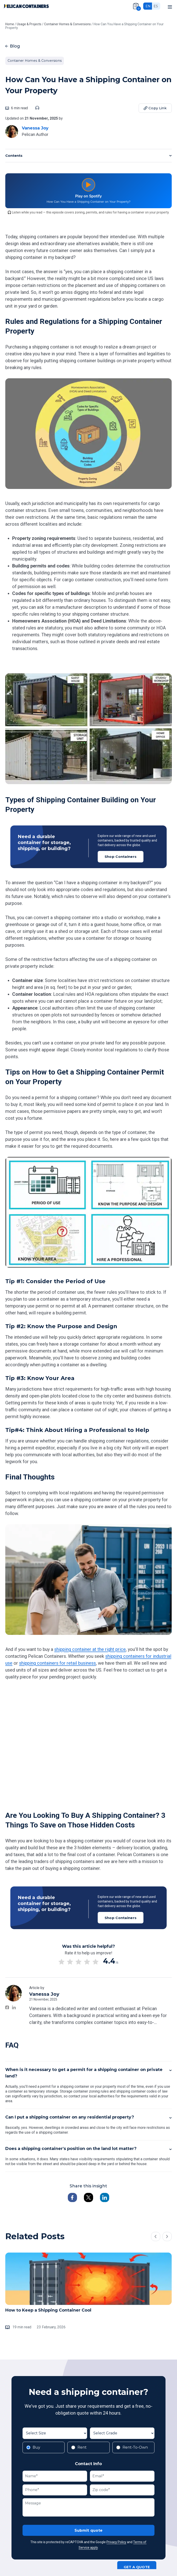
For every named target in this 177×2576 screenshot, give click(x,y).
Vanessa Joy (35, 128)
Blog (12, 46)
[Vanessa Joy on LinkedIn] (14, 2007)
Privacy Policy (116, 2542)
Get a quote (137, 2567)
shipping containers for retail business (57, 1663)
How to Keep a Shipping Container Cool (48, 2310)
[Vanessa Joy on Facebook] (7, 2007)
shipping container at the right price (90, 1649)
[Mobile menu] (170, 7)
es (156, 6)
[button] (88, 190)
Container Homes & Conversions (35, 61)
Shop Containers (121, 856)
